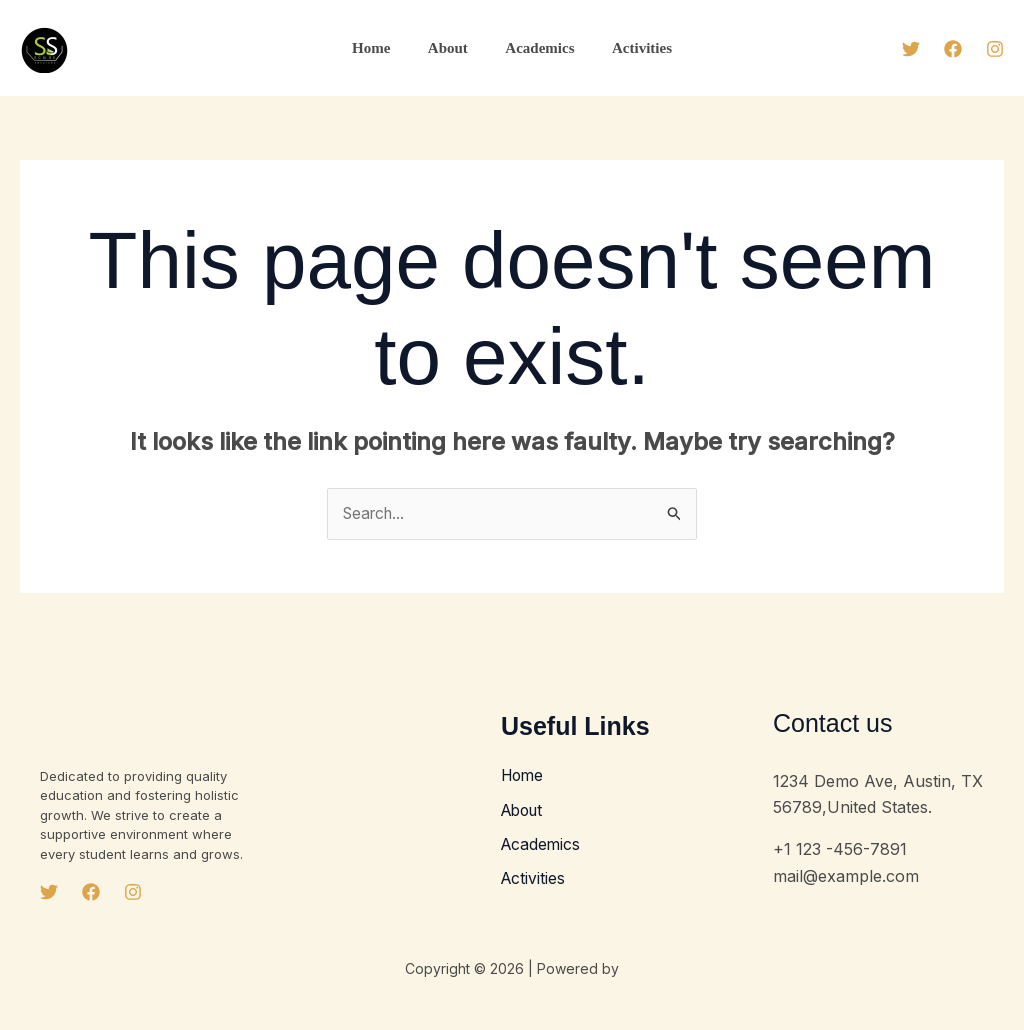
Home (382, 48)
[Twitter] (911, 49)
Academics (536, 48)
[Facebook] (953, 49)
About (452, 48)
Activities (631, 48)
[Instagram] (995, 49)
